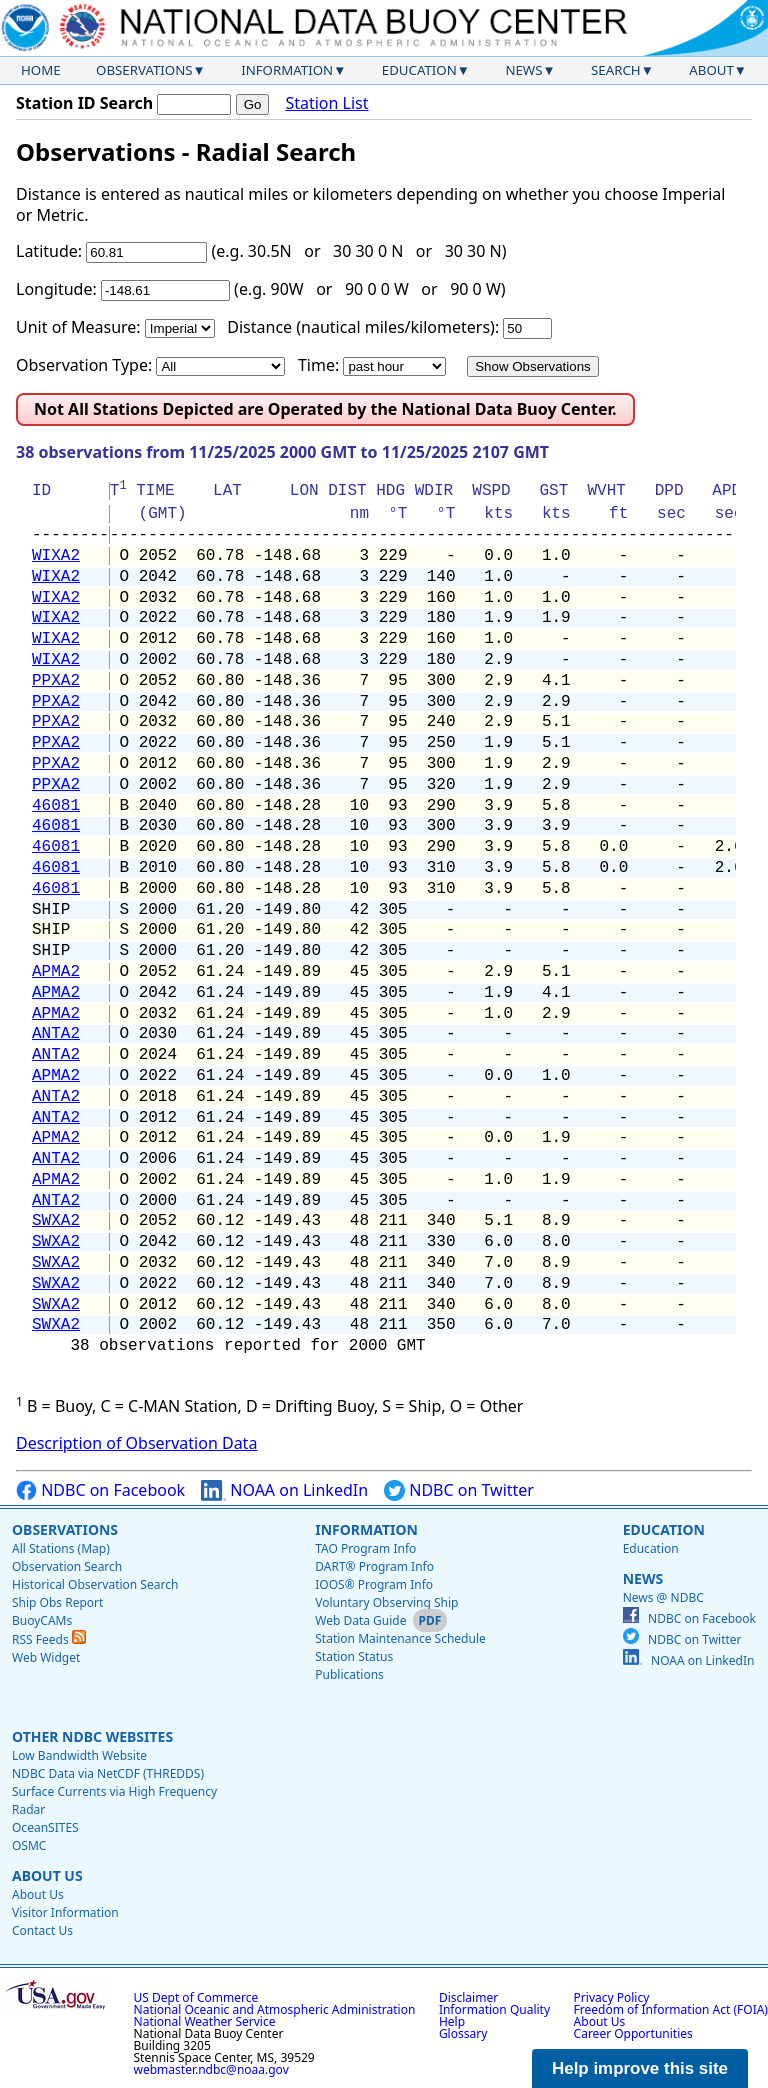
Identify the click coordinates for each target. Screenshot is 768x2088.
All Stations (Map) (61, 1548)
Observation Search (67, 1566)
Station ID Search (84, 103)
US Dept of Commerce (196, 1997)
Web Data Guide (360, 1620)
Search (616, 70)
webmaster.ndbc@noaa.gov (211, 2069)
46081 (56, 806)
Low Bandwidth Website (79, 1755)
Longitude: (56, 289)
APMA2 (56, 972)
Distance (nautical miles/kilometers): (363, 327)
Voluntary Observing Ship (386, 1602)
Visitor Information (65, 1912)
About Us (47, 1875)
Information (287, 70)
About (711, 70)
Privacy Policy (612, 1997)
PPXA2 (56, 681)
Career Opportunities (633, 2033)
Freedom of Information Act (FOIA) (671, 2009)
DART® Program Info (374, 1566)
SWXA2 (56, 1221)
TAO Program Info (365, 1548)
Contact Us (42, 1930)
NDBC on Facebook (100, 1490)
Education (419, 70)
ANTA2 (56, 1034)
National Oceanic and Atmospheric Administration (275, 2009)
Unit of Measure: (78, 327)
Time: (318, 365)
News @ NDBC (663, 1597)
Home (41, 70)
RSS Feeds (49, 1639)
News (523, 70)
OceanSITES (45, 1827)
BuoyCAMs (42, 1620)
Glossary (463, 2033)
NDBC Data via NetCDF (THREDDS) (108, 1773)
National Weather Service (205, 2021)
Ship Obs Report (57, 1602)
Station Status (354, 1656)
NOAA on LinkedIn (284, 1490)
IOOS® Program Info (374, 1584)
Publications (349, 1674)
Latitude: (49, 251)
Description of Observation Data (136, 1443)
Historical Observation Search (95, 1584)
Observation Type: (84, 365)
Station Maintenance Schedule (400, 1638)
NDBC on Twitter (459, 1490)
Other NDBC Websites (92, 1736)
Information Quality (494, 2009)
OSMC (29, 1845)
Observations (144, 70)
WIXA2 (56, 556)
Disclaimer (468, 1997)
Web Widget (46, 1657)
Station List (326, 103)
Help (452, 2021)
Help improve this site (640, 2068)
